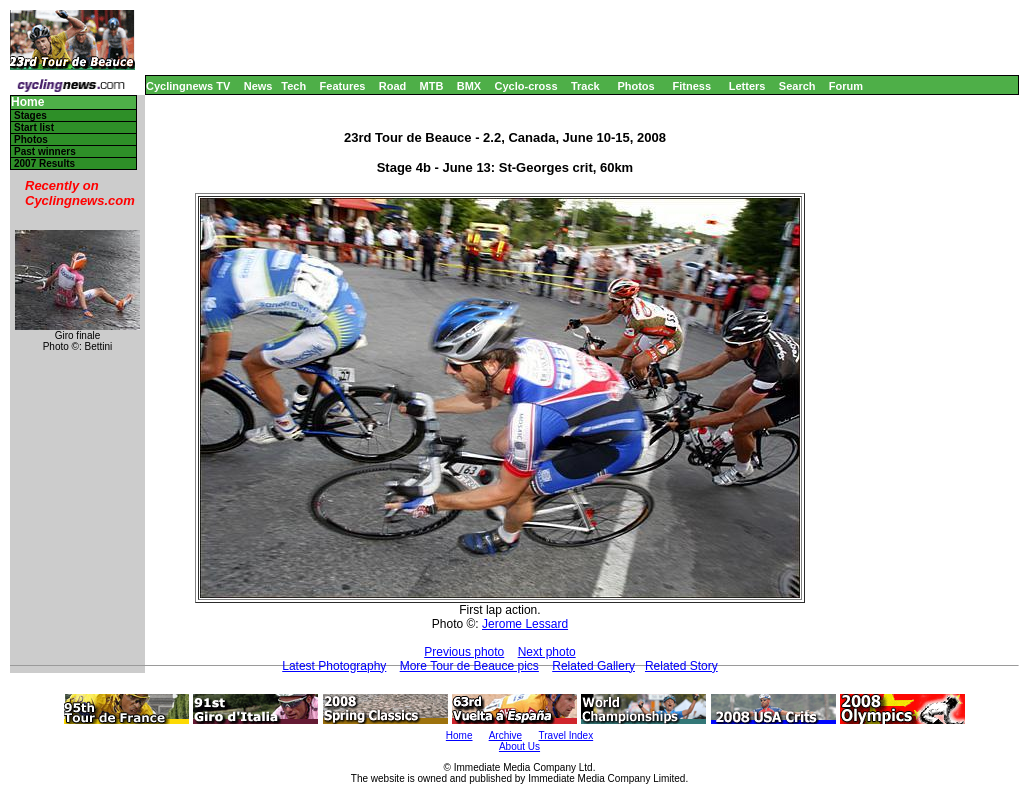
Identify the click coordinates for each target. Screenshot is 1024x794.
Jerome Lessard (525, 624)
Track (585, 86)
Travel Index (566, 735)
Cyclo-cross (526, 86)
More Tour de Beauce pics (469, 666)
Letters (747, 86)
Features (343, 86)
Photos (635, 86)
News (258, 86)
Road (393, 86)
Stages (30, 115)
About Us (519, 746)
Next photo (547, 652)
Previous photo (464, 652)
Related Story (681, 666)
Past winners (45, 151)
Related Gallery (593, 666)
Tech (293, 86)
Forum (846, 86)
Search (797, 86)
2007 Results (44, 163)
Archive (505, 735)
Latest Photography (334, 666)
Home (27, 102)
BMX (469, 86)
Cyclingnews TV (188, 86)
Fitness (691, 86)
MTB (432, 86)
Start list (34, 127)
